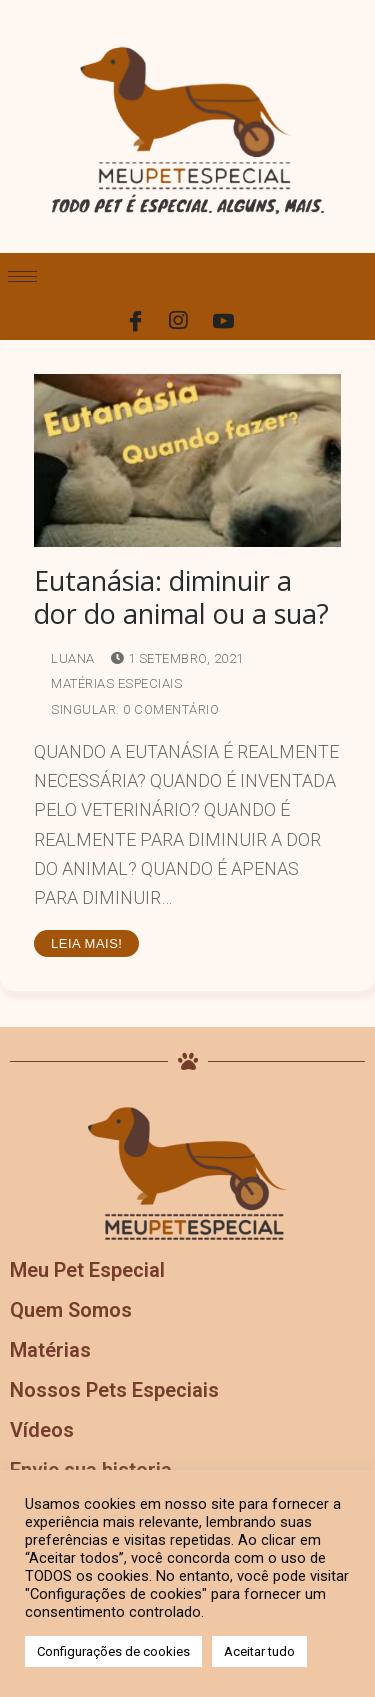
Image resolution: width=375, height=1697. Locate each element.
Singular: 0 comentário (126, 709)
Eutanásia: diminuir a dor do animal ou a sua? (181, 598)
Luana (64, 658)
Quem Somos (71, 1310)
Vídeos (42, 1430)
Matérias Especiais (108, 683)
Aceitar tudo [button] (259, 1651)
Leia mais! (86, 943)
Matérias (50, 1350)
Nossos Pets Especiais (114, 1390)
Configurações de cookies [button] (113, 1651)
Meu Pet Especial (87, 1270)
